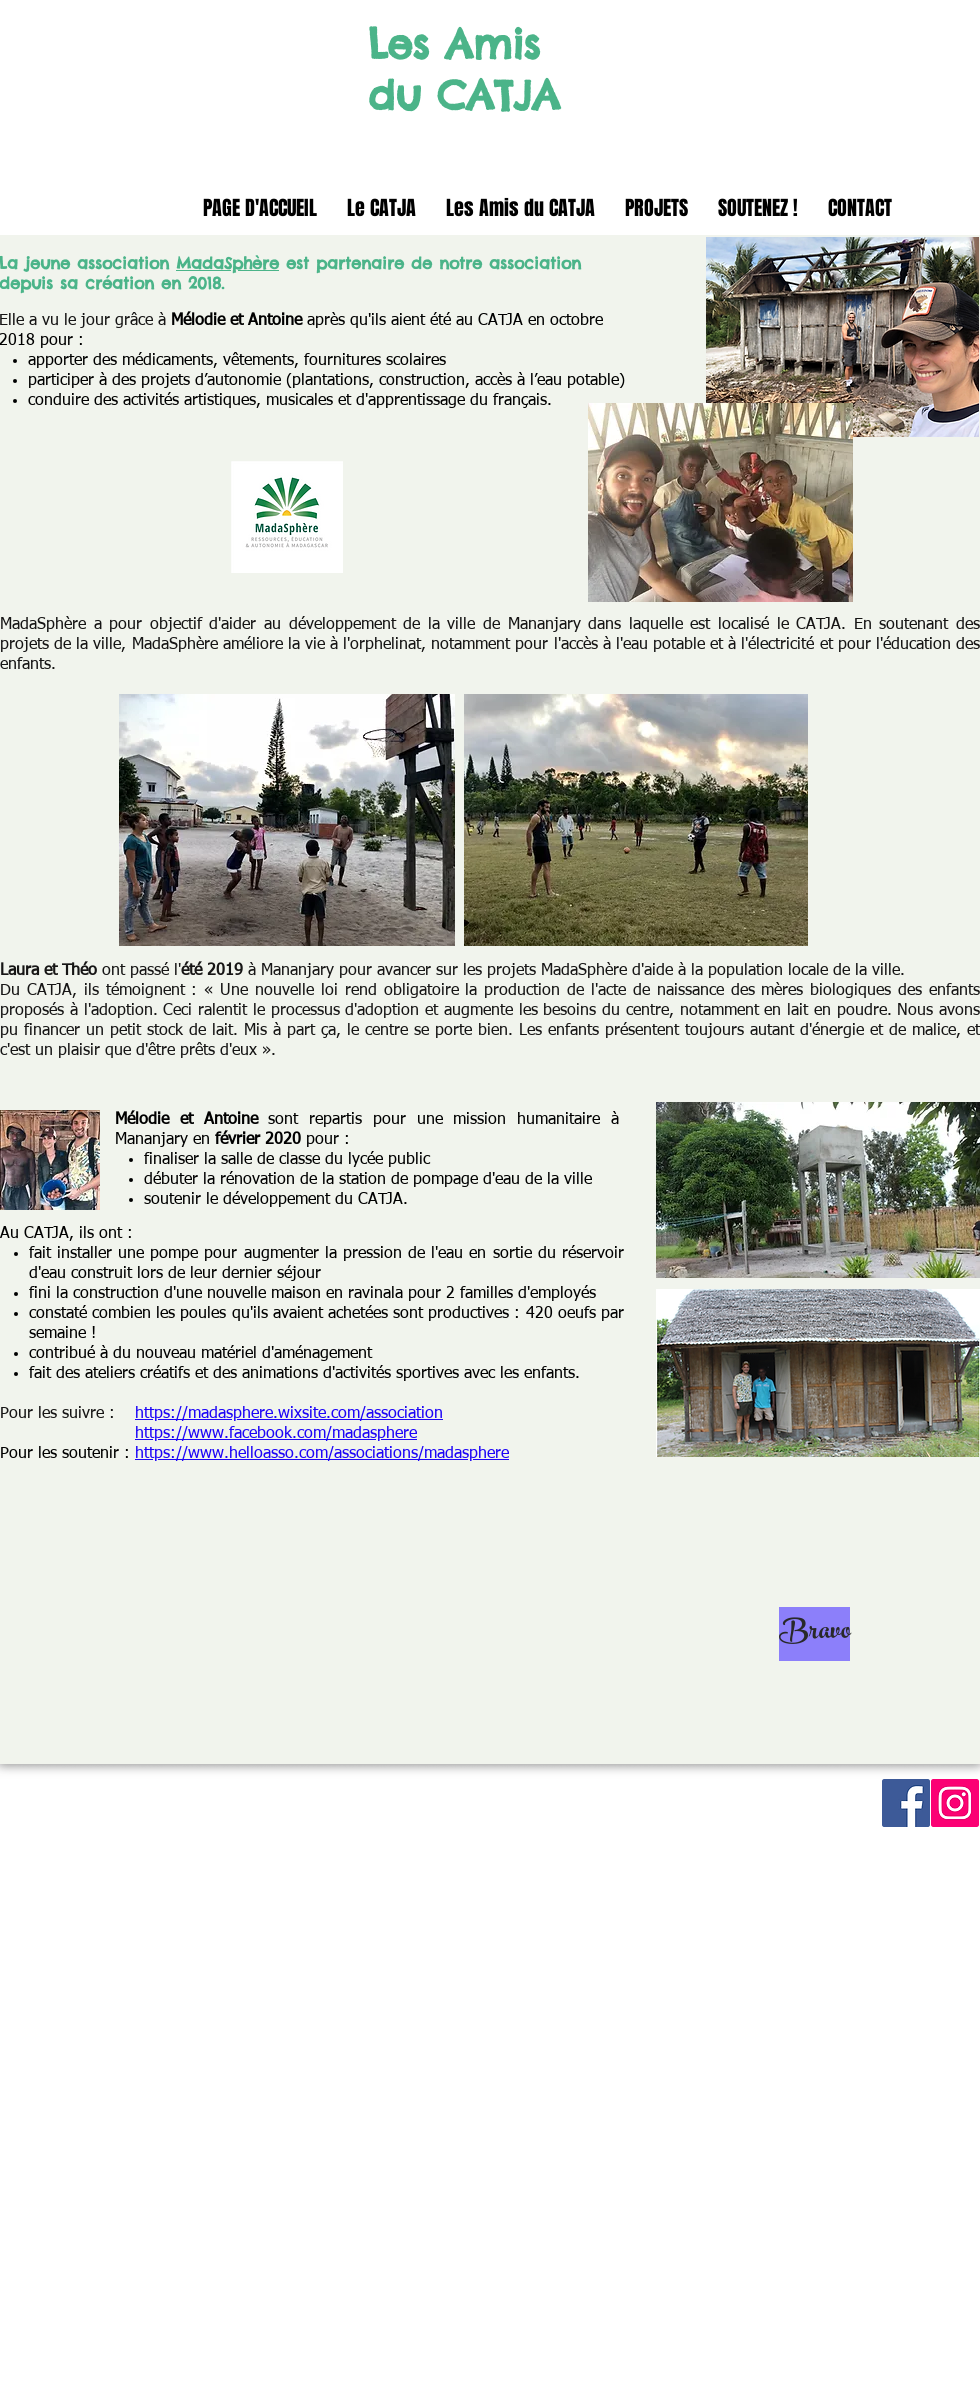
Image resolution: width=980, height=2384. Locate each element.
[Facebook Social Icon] (906, 1803)
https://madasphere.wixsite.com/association (289, 1414)
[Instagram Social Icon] (955, 1803)
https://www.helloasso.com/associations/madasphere (322, 1454)
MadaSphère (227, 263)
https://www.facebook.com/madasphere (276, 1434)
